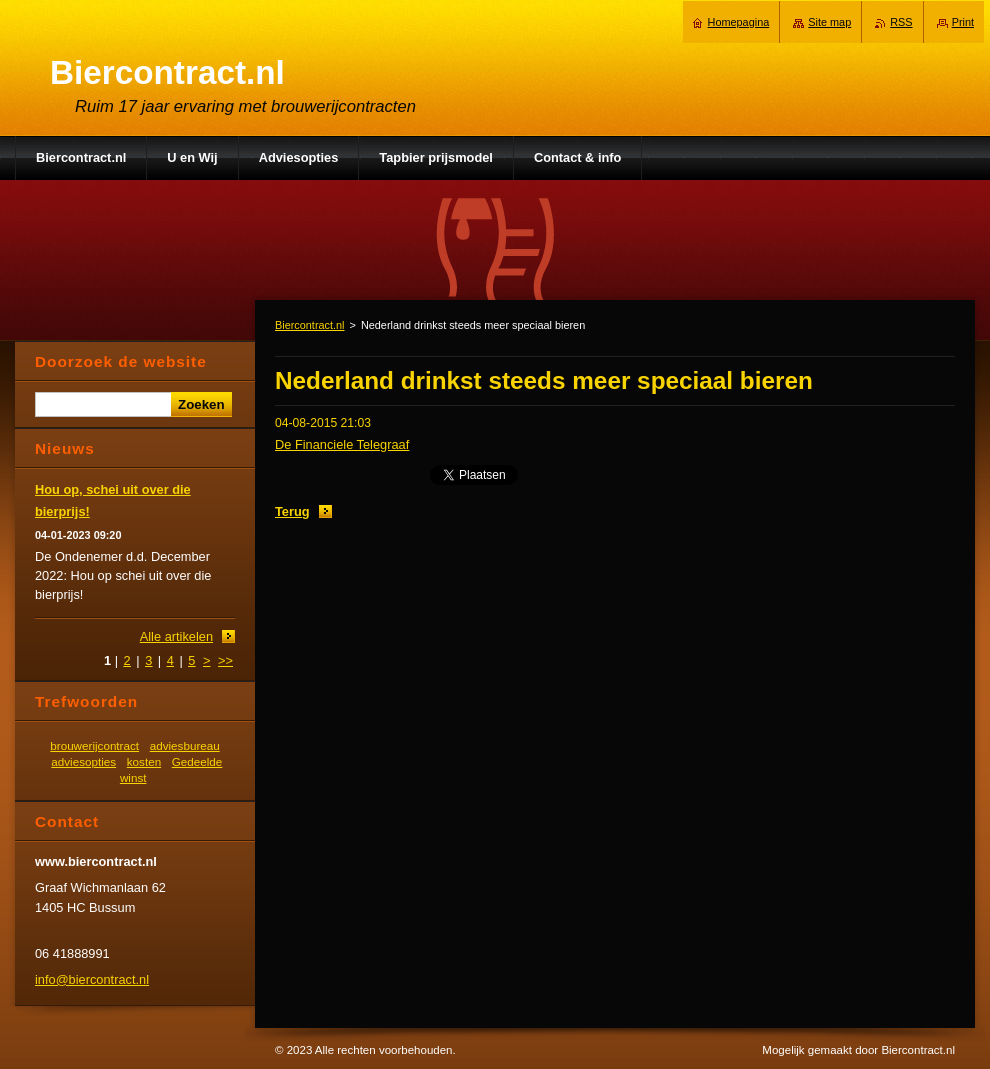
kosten (144, 761)
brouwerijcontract (94, 745)
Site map (829, 22)
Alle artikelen (176, 636)
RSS (901, 22)
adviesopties (83, 761)
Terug (292, 511)
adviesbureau (185, 745)
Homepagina (739, 22)
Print (963, 22)
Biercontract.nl (310, 325)
